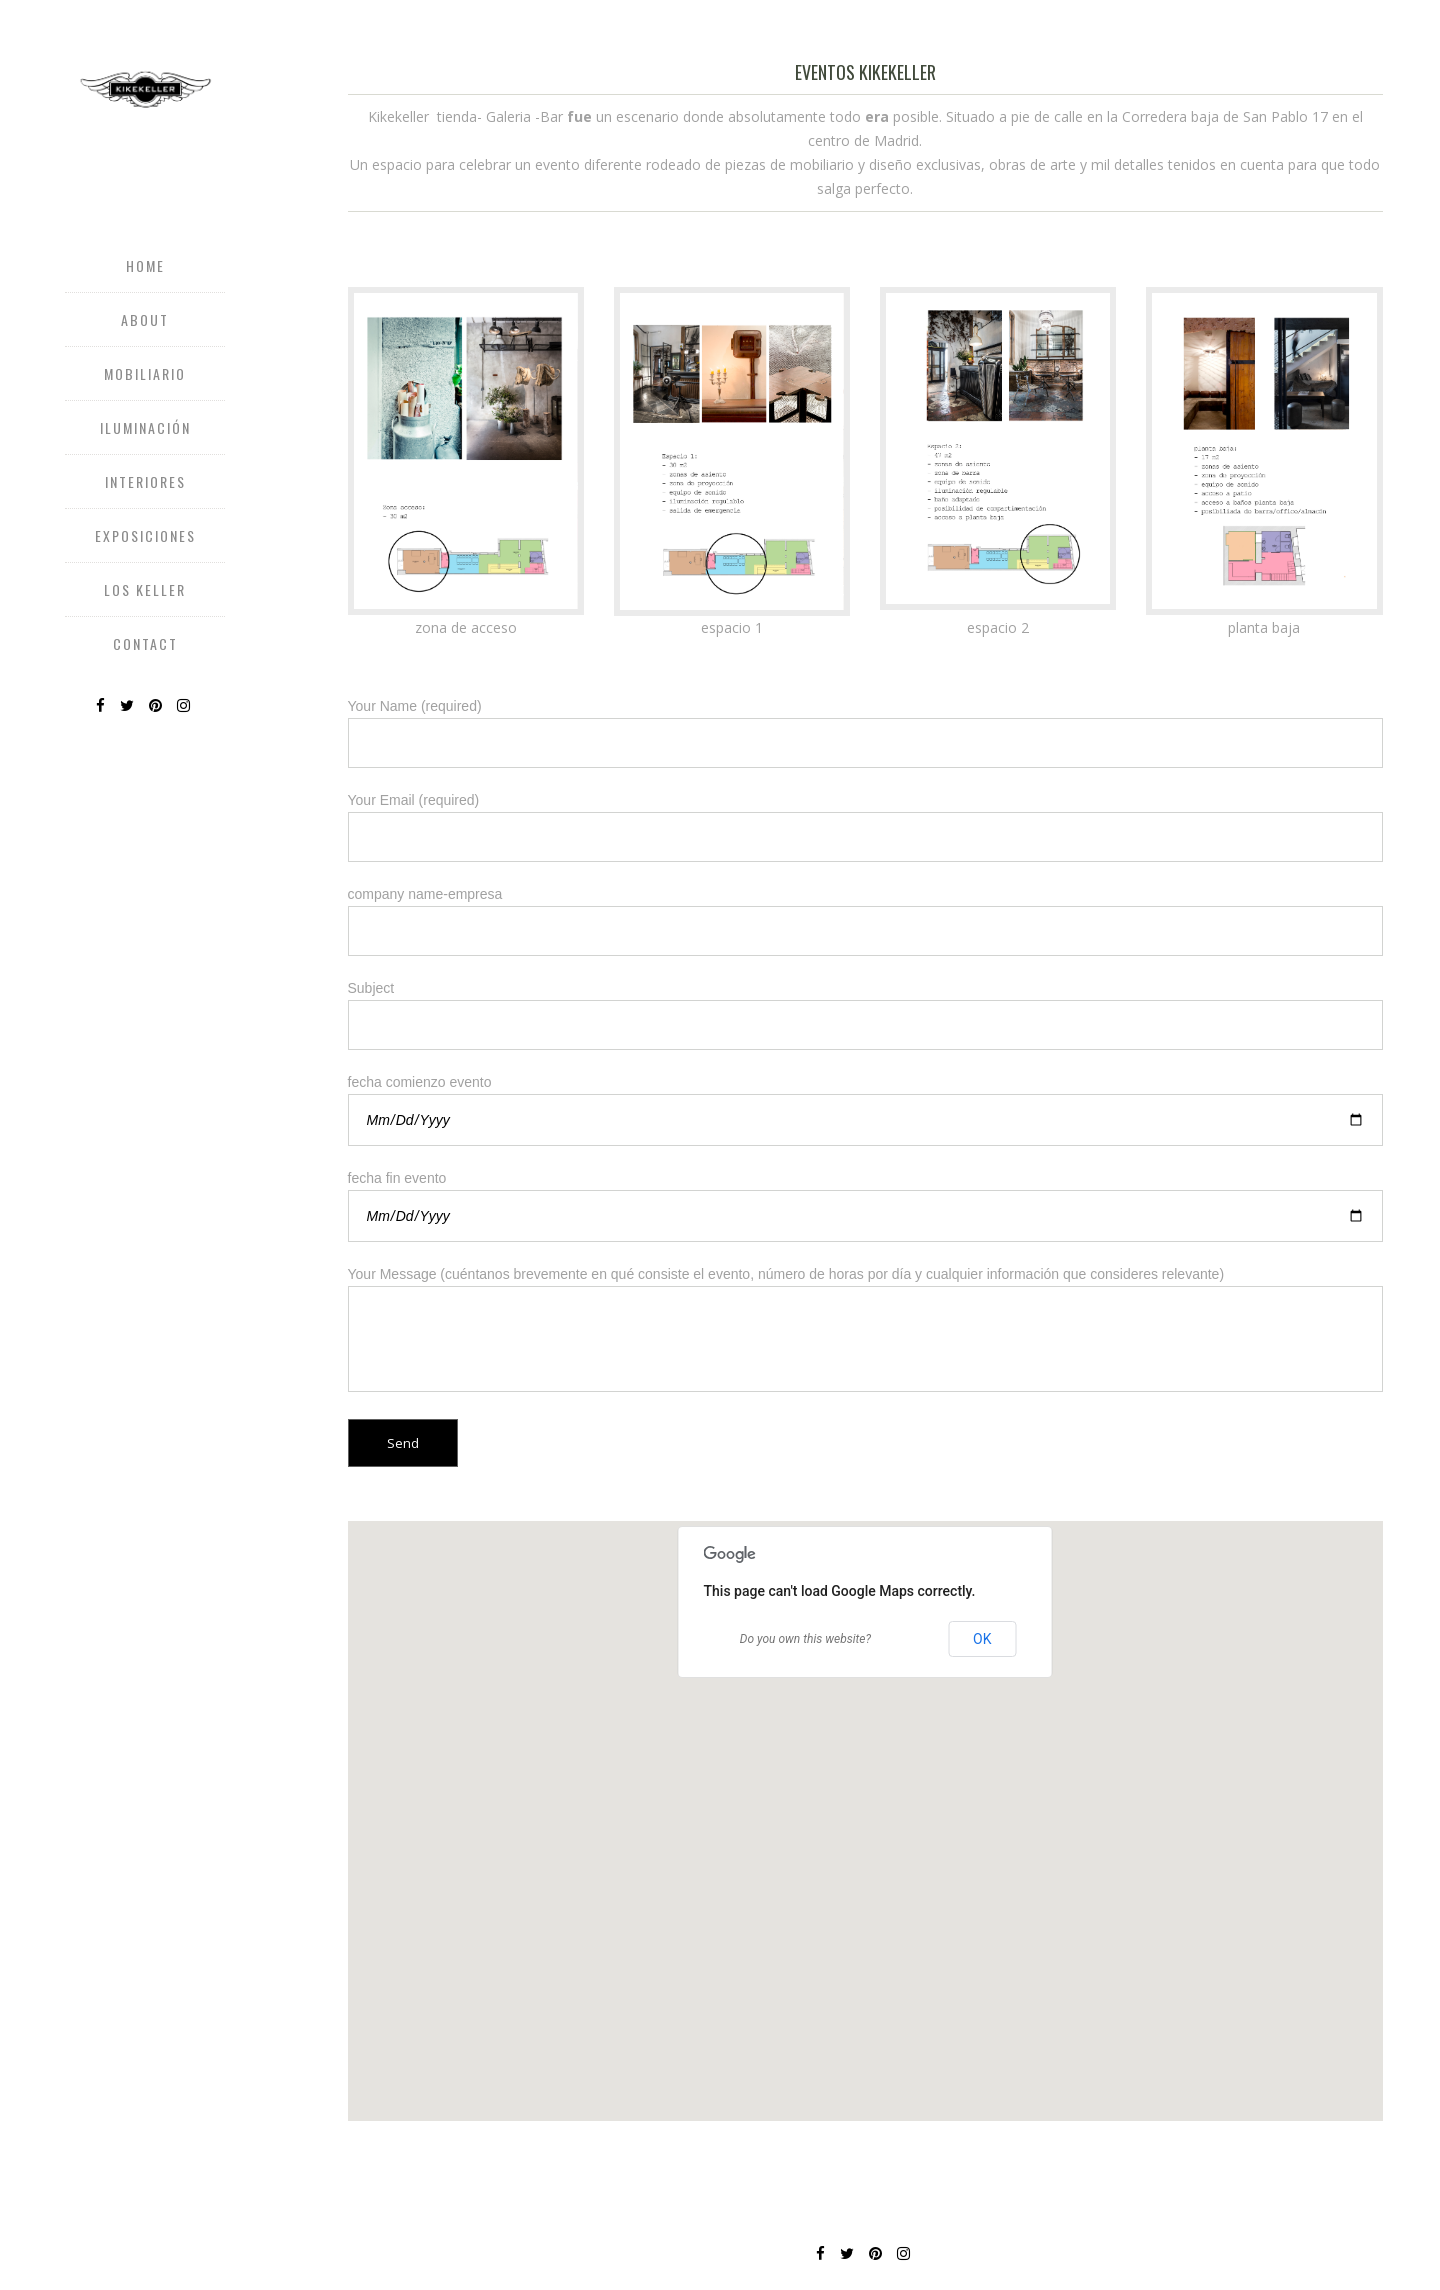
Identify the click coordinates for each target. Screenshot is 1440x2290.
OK (982, 1639)
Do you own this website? (805, 1639)
